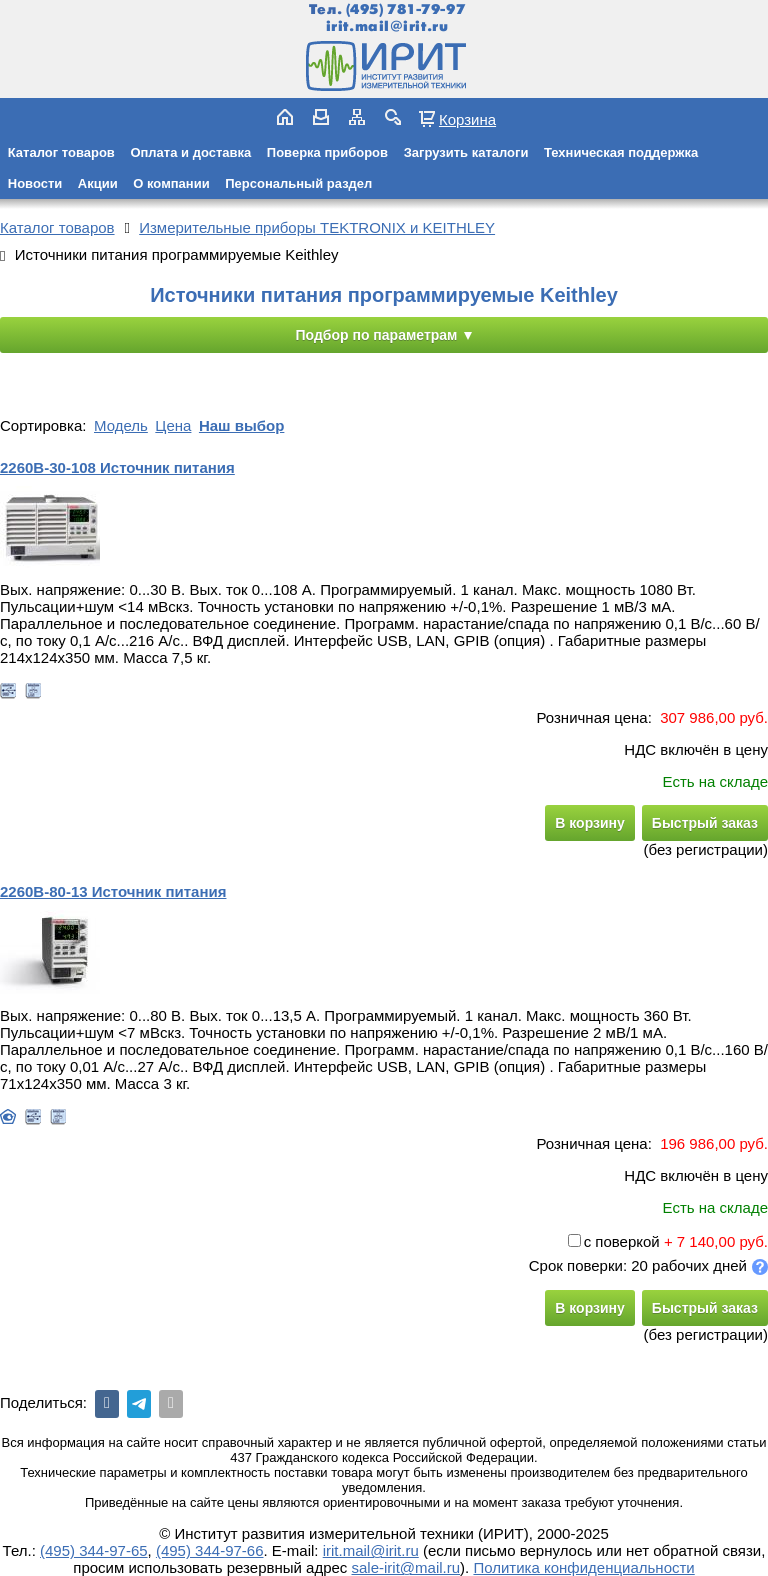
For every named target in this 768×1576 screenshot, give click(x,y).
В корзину (590, 823)
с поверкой (614, 1241)
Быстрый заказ (705, 823)
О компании (171, 183)
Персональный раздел (298, 183)
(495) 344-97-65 (94, 1550)
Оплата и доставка (190, 152)
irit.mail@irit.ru (387, 26)
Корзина (467, 119)
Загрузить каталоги (466, 152)
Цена (173, 425)
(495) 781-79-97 (405, 9)
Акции (98, 183)
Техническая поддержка (621, 152)
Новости (35, 183)
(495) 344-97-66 (210, 1550)
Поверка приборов (327, 152)
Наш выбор (241, 425)
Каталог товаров (61, 152)
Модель (121, 425)
